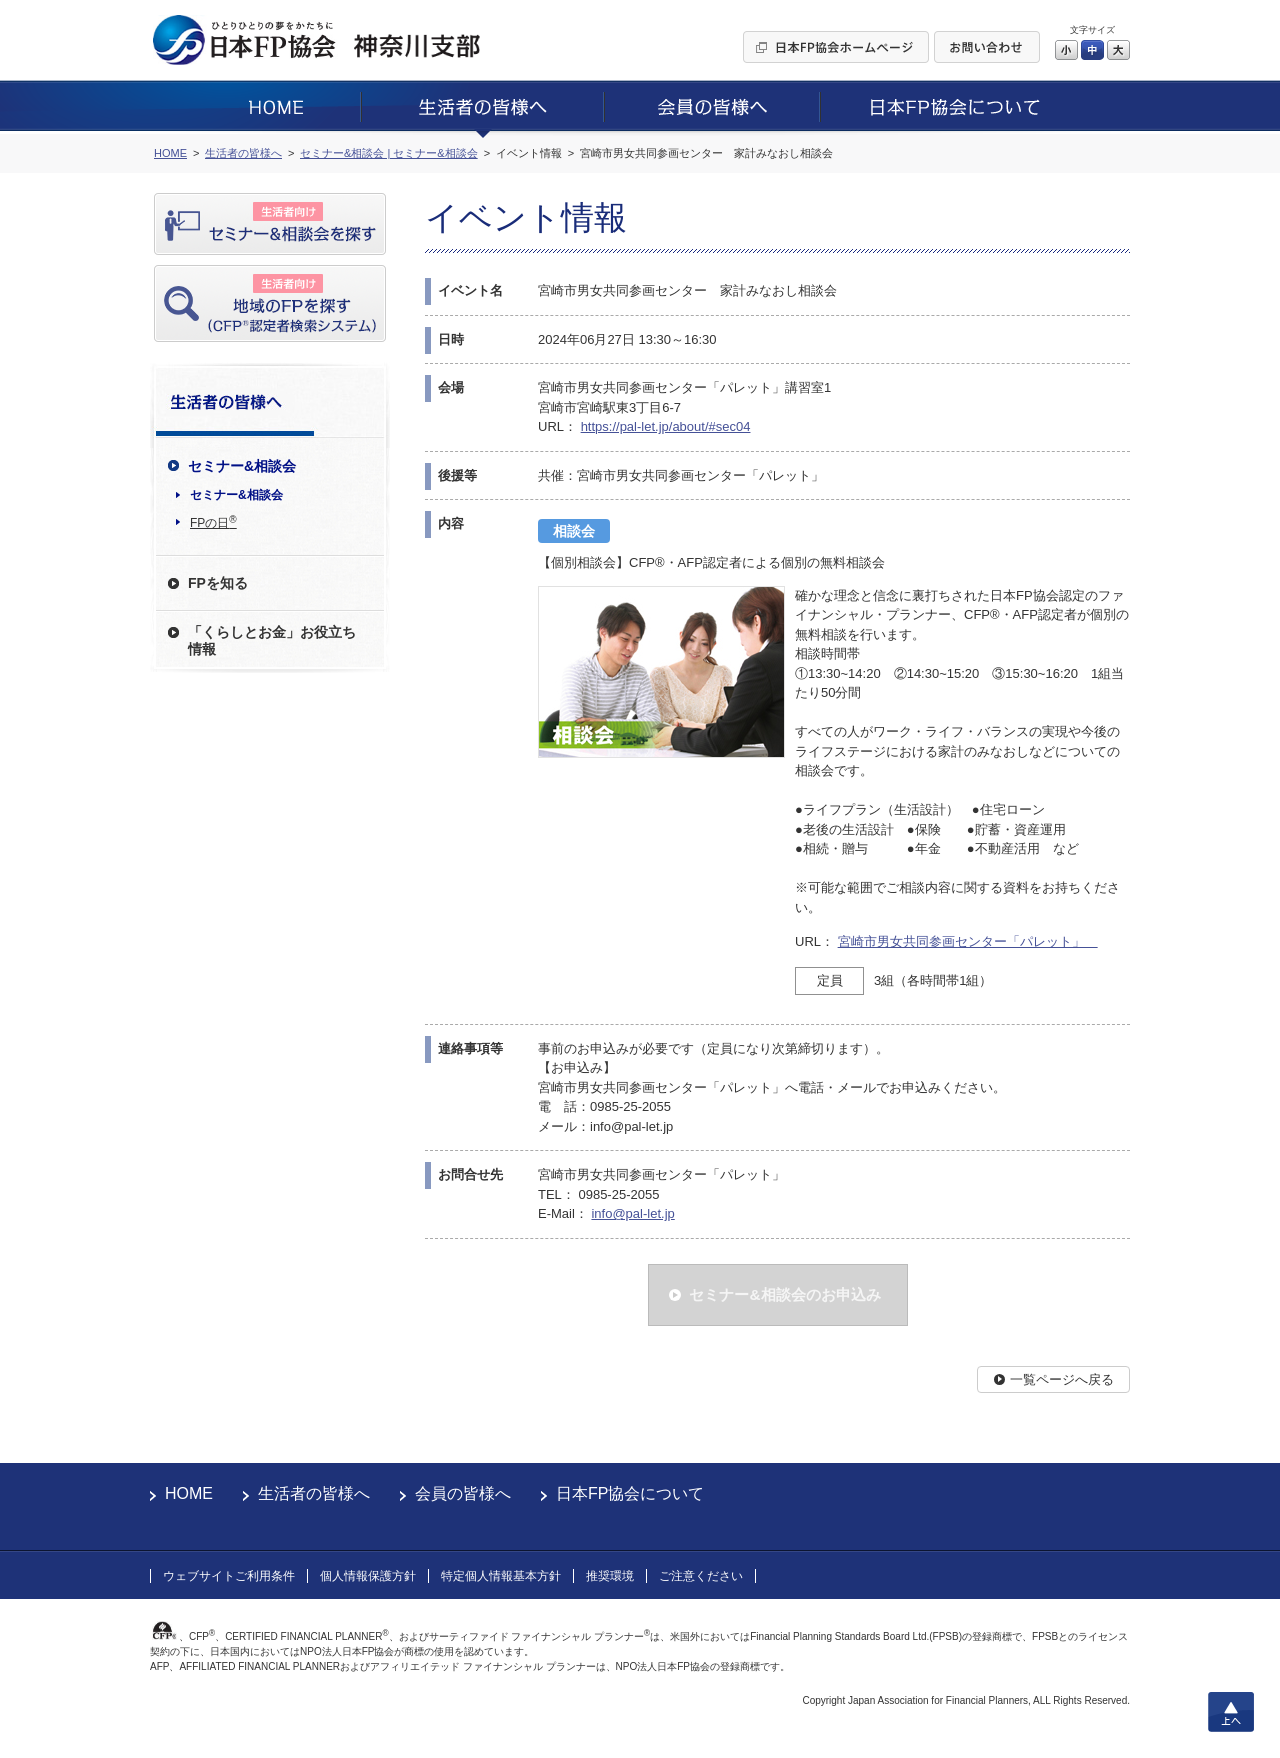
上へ (1231, 1712)
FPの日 (213, 522)
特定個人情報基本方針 (501, 1576)
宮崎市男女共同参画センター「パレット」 (968, 941)
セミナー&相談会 (236, 495)
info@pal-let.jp (632, 1213)
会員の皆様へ (463, 1493)
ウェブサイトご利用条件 (229, 1576)
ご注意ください (701, 1576)
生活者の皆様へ (314, 1493)
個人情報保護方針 (368, 1576)
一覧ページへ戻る (1062, 1379)
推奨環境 (610, 1576)
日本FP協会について (630, 1493)
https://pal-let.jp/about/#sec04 (666, 426)
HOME (189, 1493)
